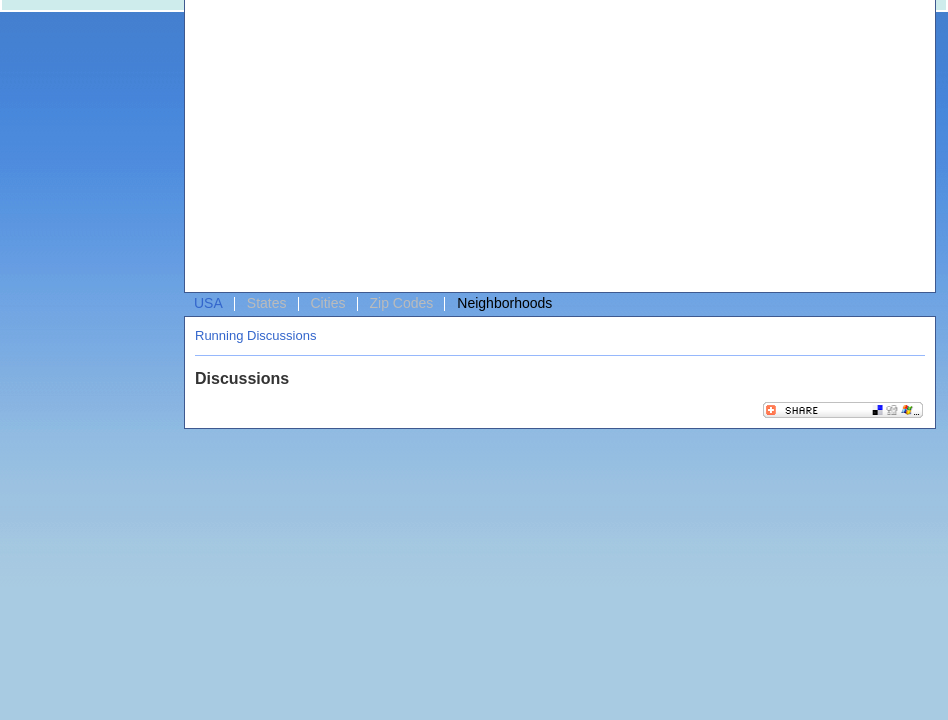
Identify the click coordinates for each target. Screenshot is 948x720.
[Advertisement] (368, 151)
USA (208, 303)
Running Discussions (255, 335)
